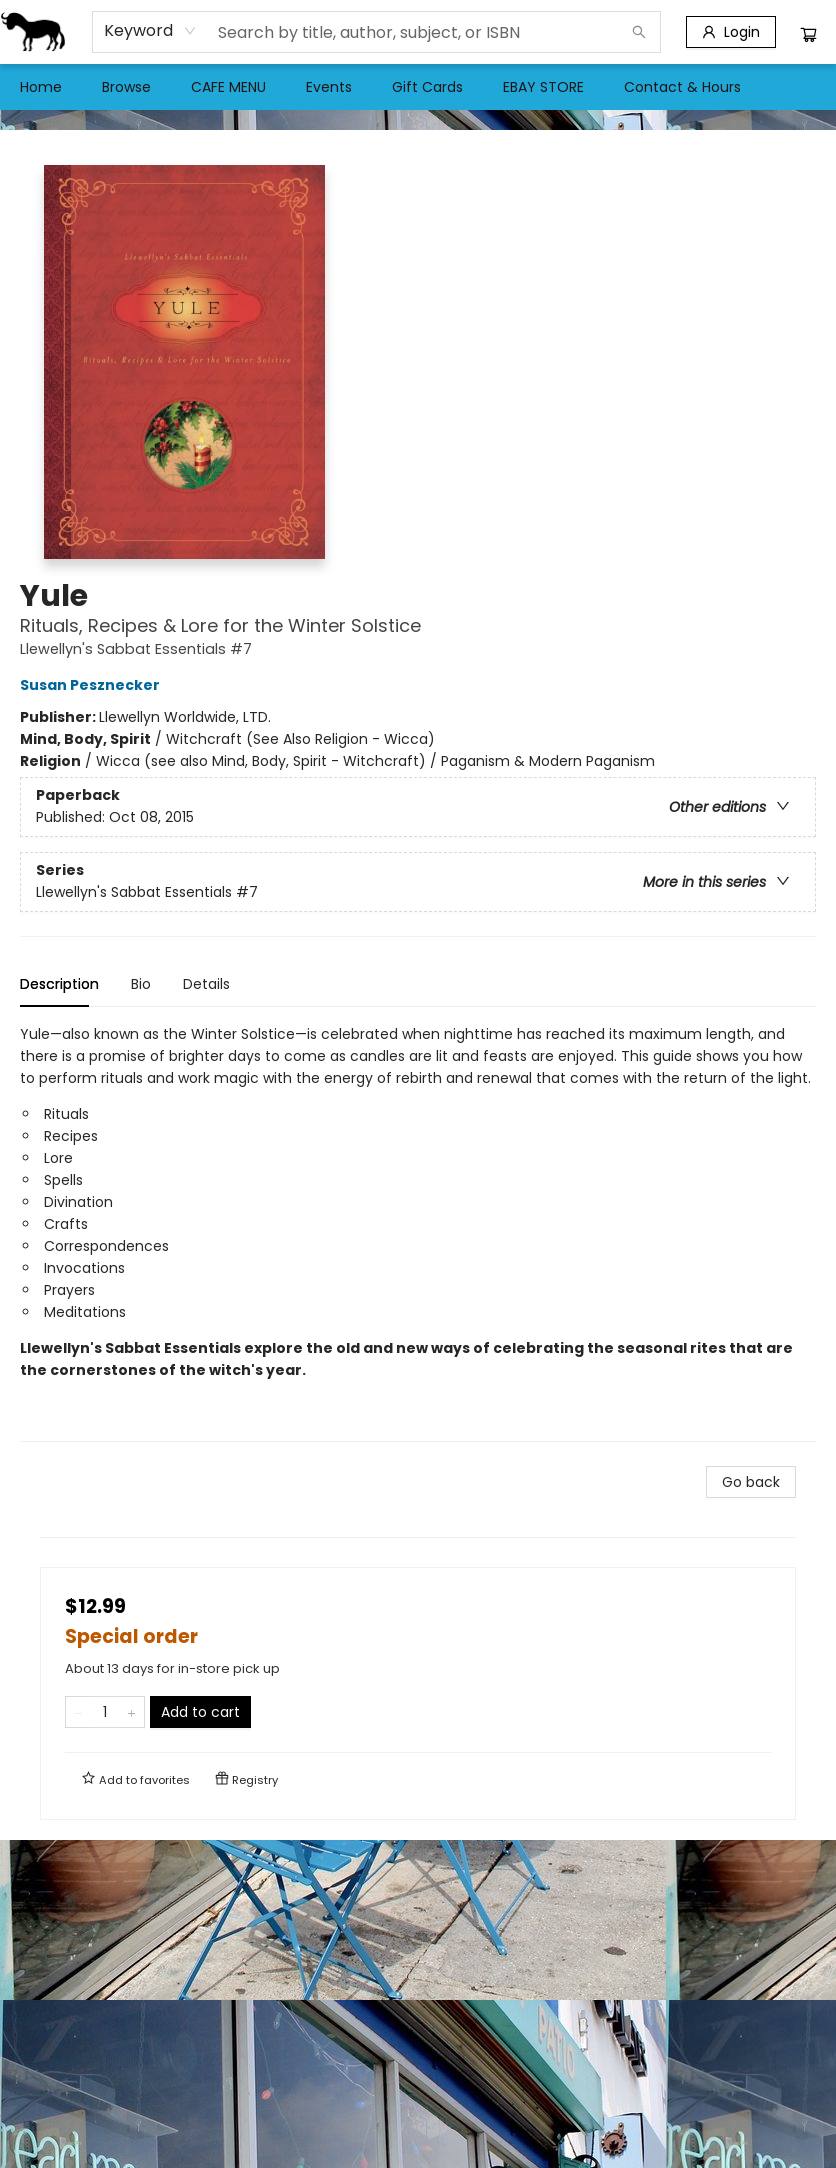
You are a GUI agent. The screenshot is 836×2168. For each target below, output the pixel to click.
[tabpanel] (418, 1232)
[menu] (418, 87)
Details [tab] (206, 984)
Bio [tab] (141, 984)
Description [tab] (59, 984)
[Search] (639, 32)
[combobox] (150, 31)
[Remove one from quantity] (78, 1712)
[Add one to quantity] (131, 1712)
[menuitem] (41, 87)
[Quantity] (105, 1712)
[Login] (731, 32)
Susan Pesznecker (93, 685)
